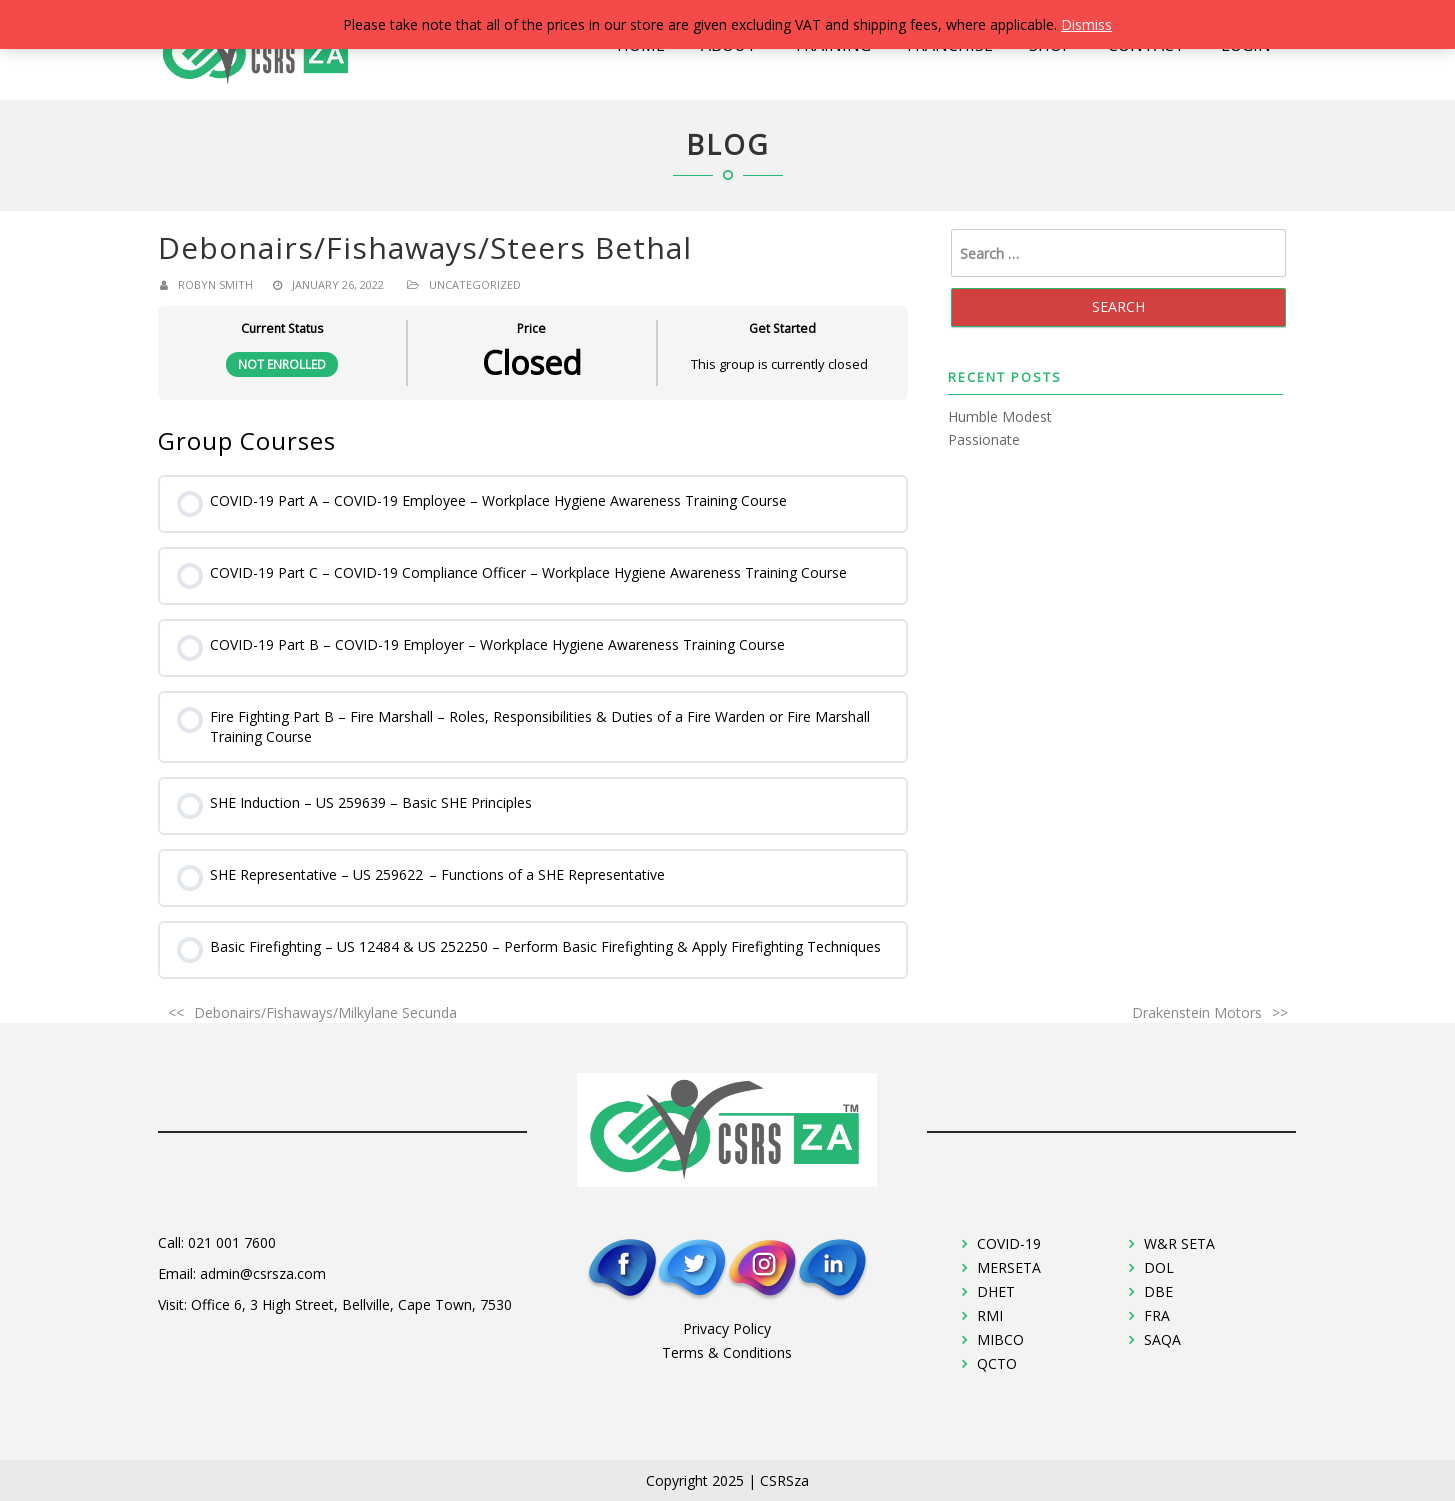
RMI (990, 1315)
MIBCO (1000, 1339)
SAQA (1162, 1339)
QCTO (997, 1363)
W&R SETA (1179, 1243)
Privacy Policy (727, 1328)
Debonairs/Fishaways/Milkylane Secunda (325, 1012)
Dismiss (1086, 24)
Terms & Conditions (727, 1352)
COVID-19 (1009, 1243)
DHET (996, 1291)
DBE (1158, 1291)
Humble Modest (1000, 416)
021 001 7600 (232, 1242)
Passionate (984, 439)
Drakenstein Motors (1197, 1012)
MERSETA (1009, 1267)
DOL (1159, 1267)
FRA (1157, 1315)
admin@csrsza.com (263, 1273)
